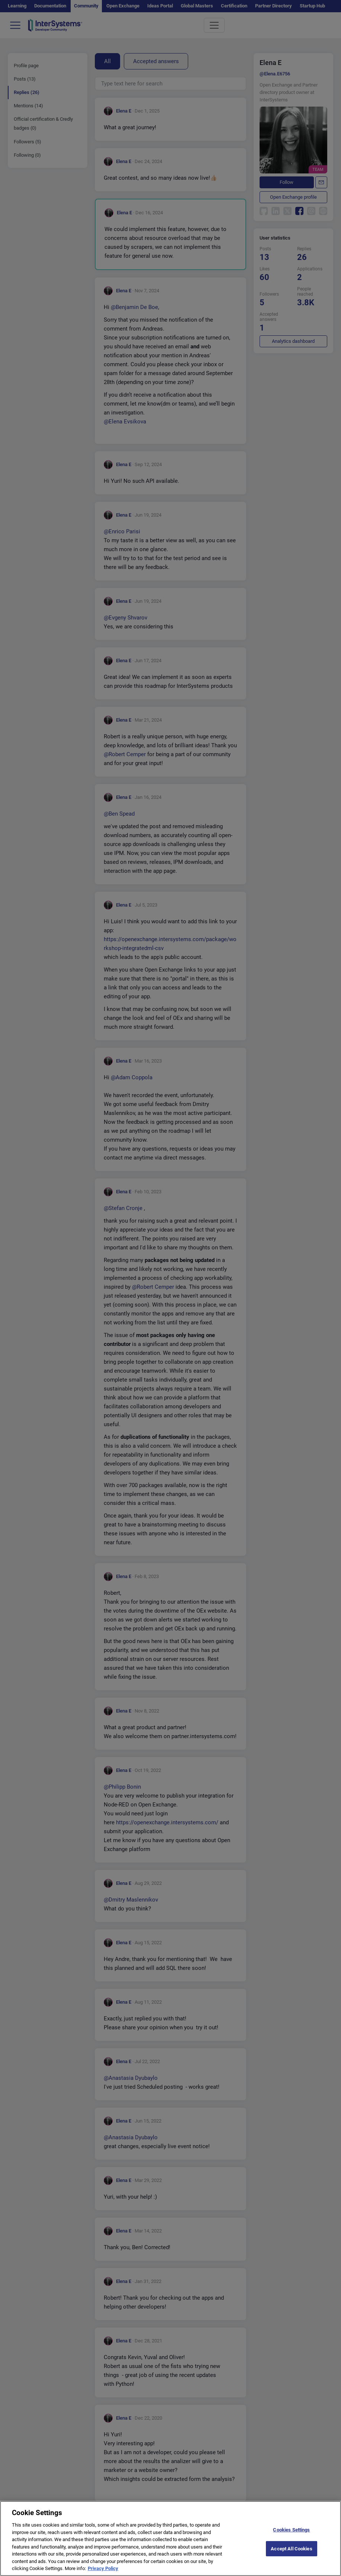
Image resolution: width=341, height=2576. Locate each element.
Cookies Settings (291, 2537)
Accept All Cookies (291, 2556)
